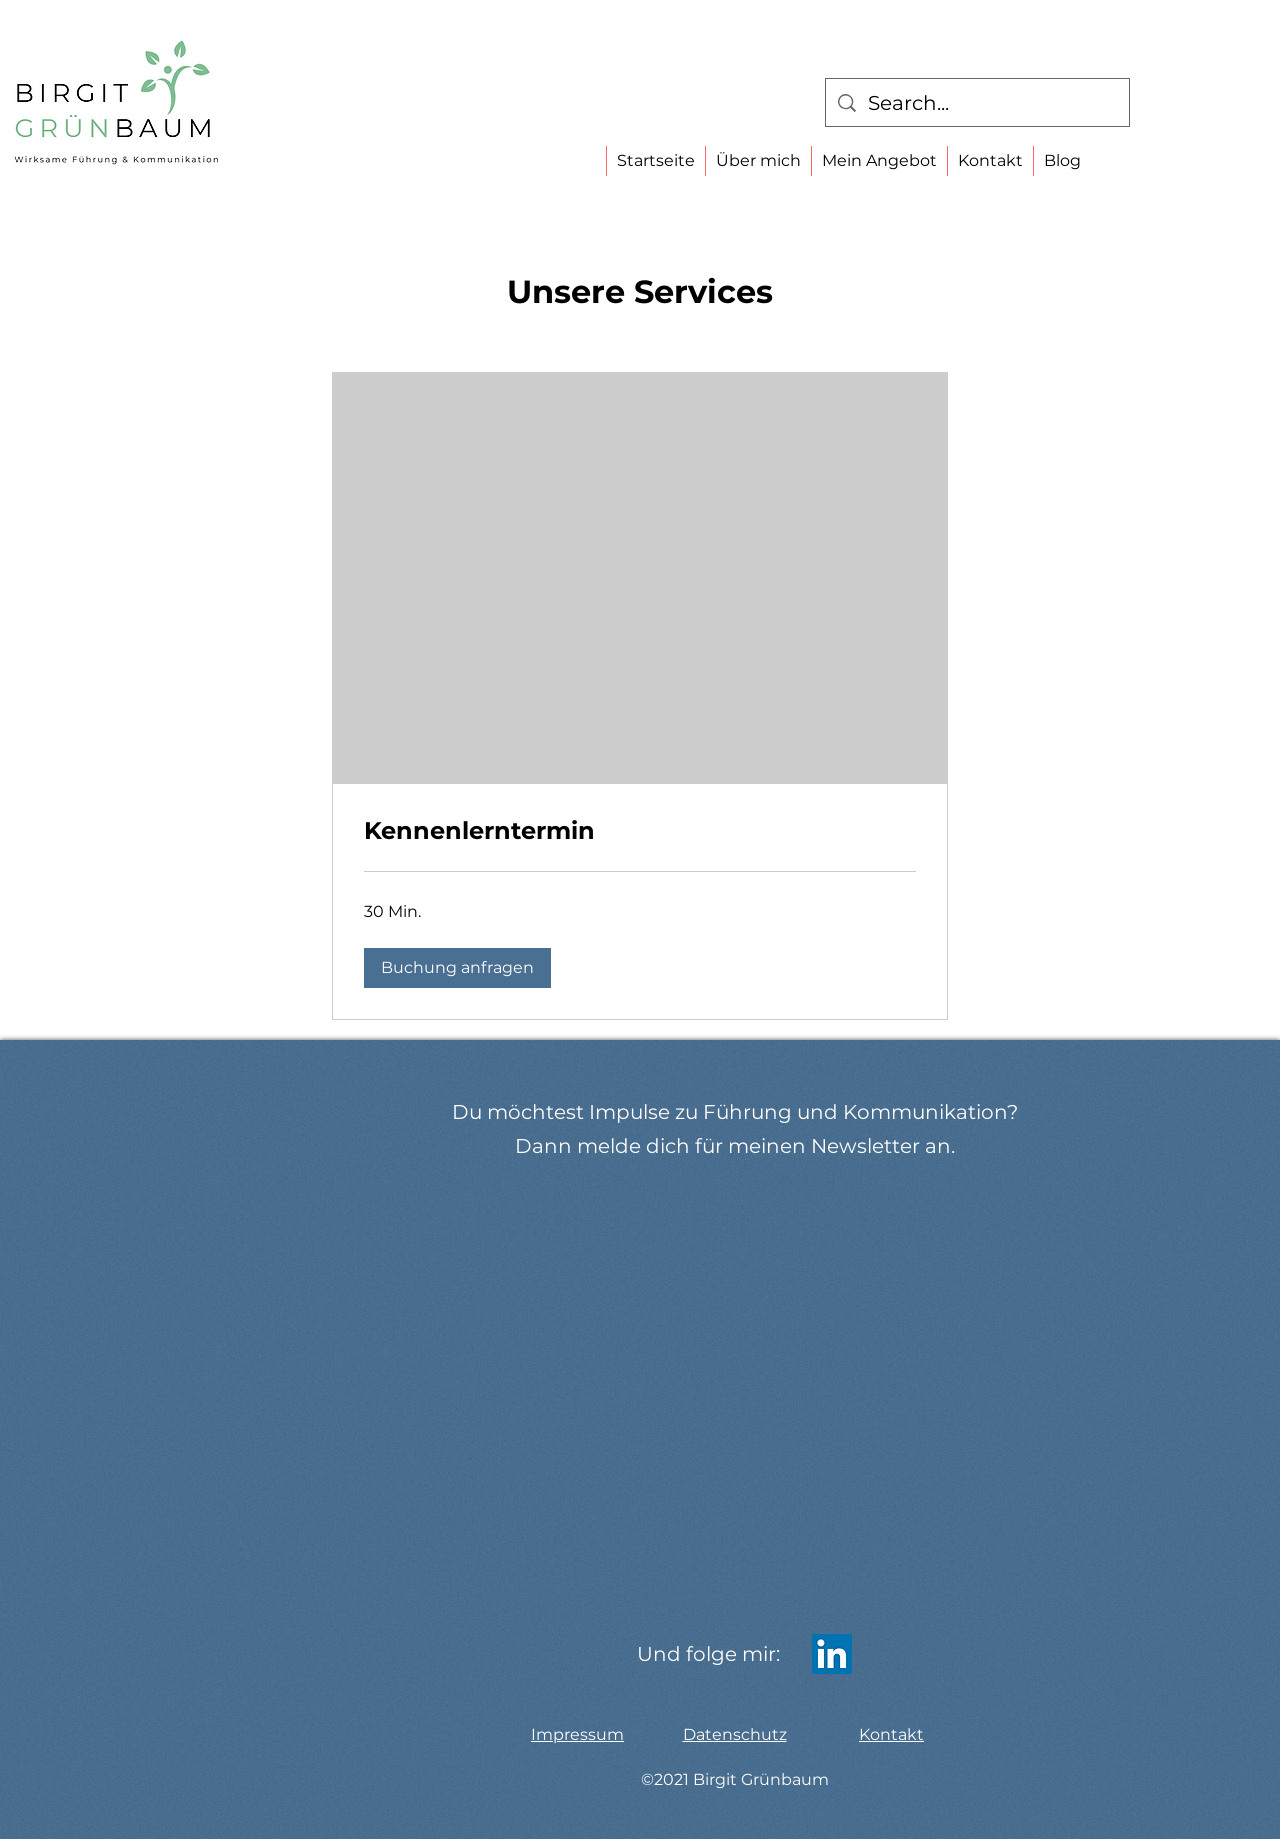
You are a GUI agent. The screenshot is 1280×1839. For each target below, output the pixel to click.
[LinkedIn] (832, 1654)
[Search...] (977, 103)
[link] (640, 831)
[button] (457, 968)
